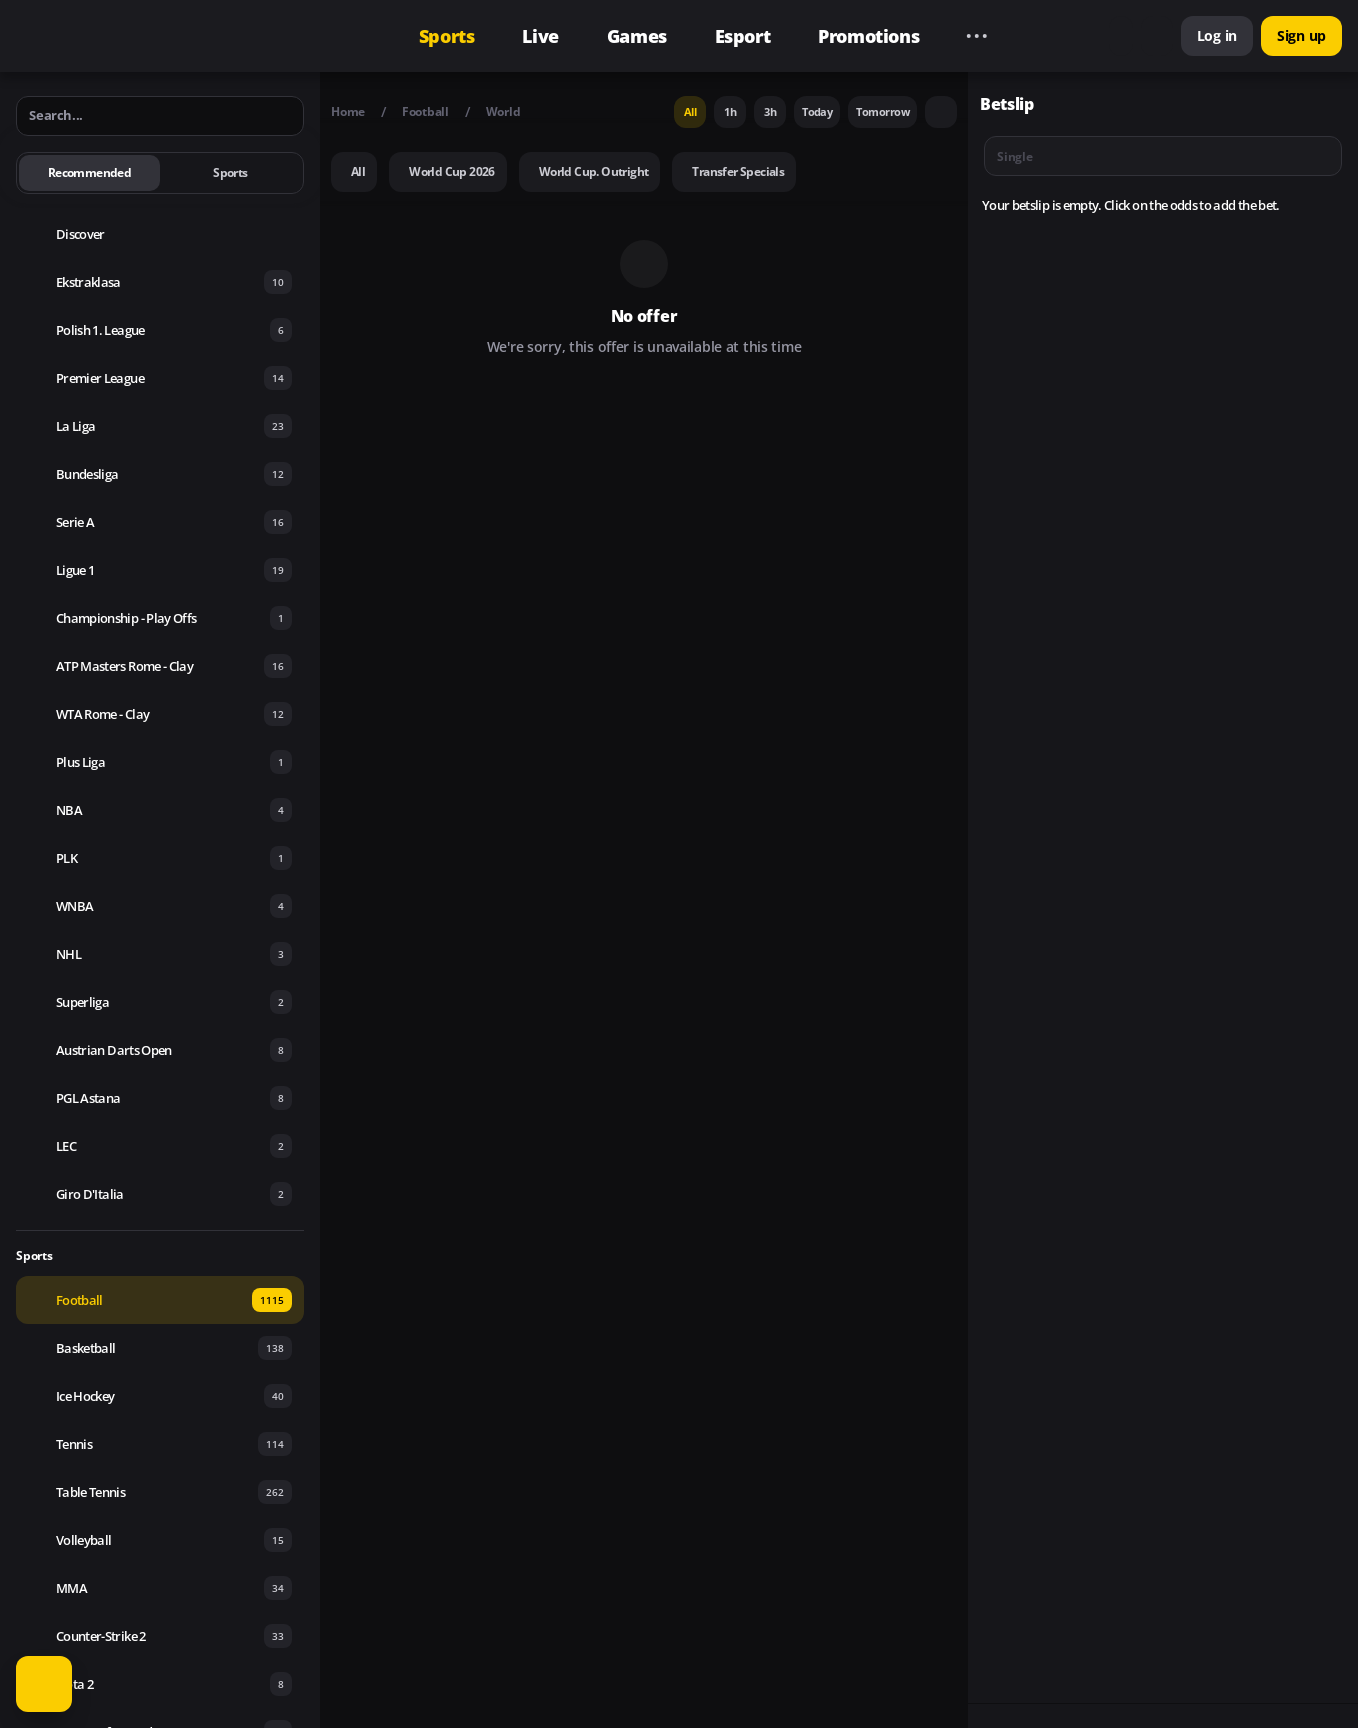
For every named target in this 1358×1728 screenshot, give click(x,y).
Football (425, 111)
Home (348, 111)
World (503, 111)
